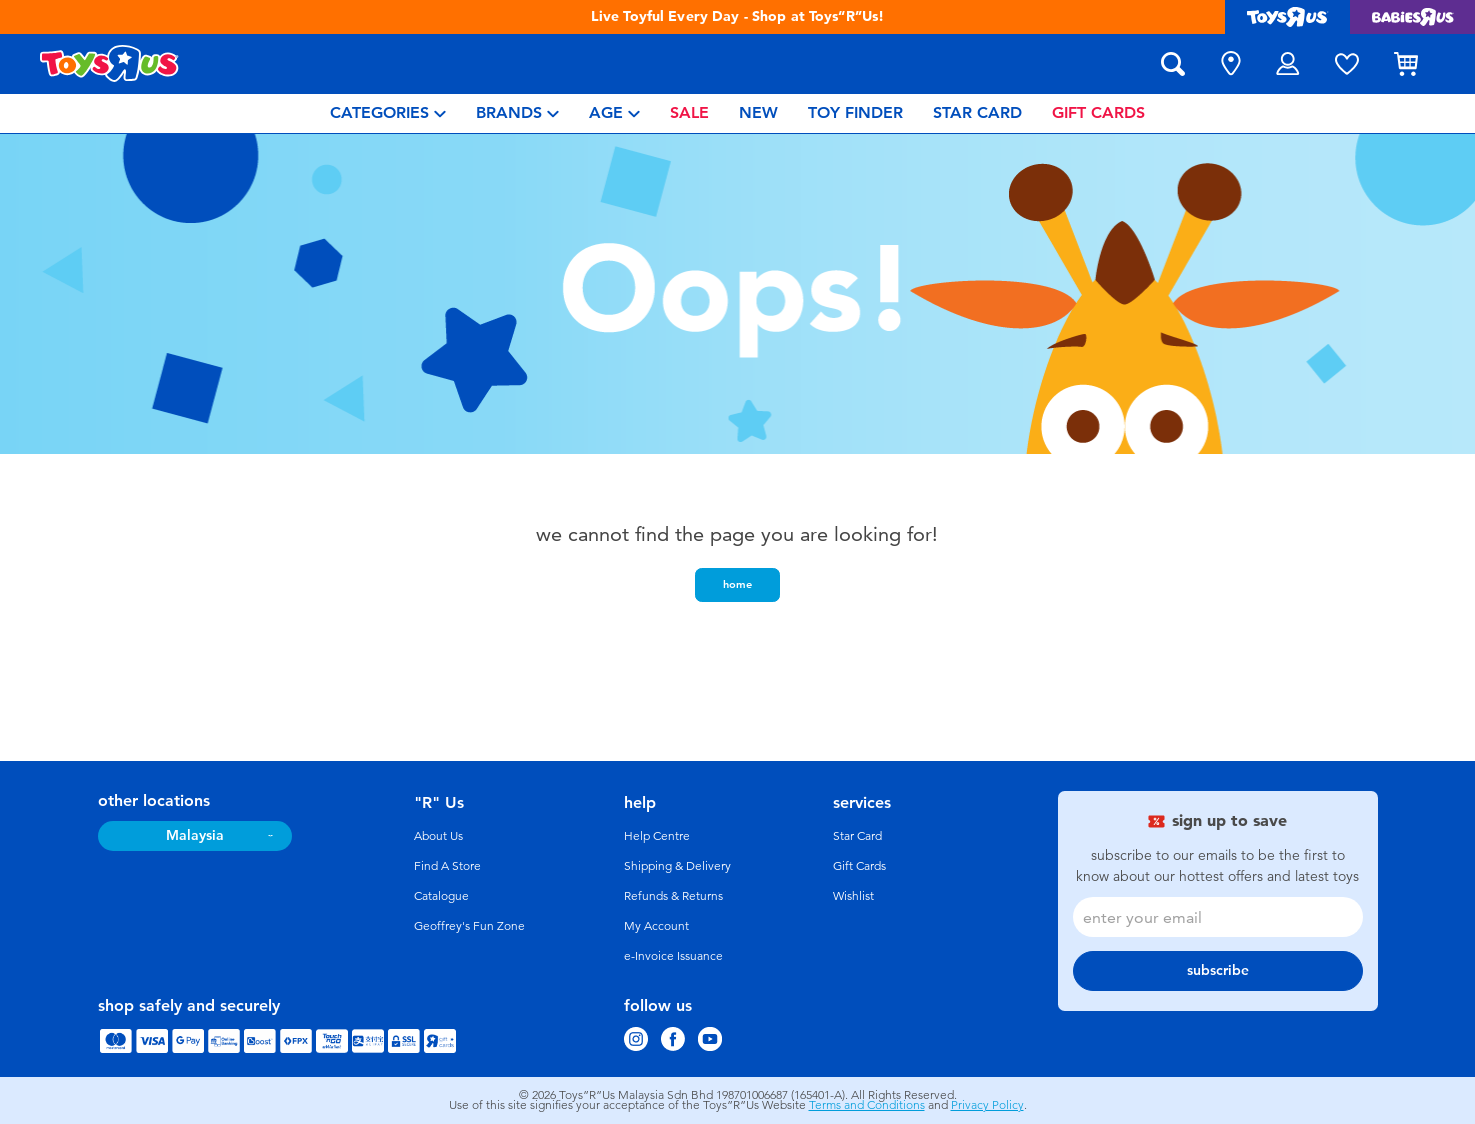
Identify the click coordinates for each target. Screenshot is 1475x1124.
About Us (438, 836)
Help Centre (657, 836)
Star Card (857, 836)
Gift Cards (859, 866)
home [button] (737, 584)
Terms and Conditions (867, 1105)
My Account (656, 926)
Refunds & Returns (673, 896)
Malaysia (195, 835)
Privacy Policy (987, 1105)
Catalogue (441, 896)
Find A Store (447, 866)
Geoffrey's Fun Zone (469, 926)
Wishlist (853, 896)
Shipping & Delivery (677, 866)
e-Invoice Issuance (673, 956)
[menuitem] (388, 113)
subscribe (1218, 970)
